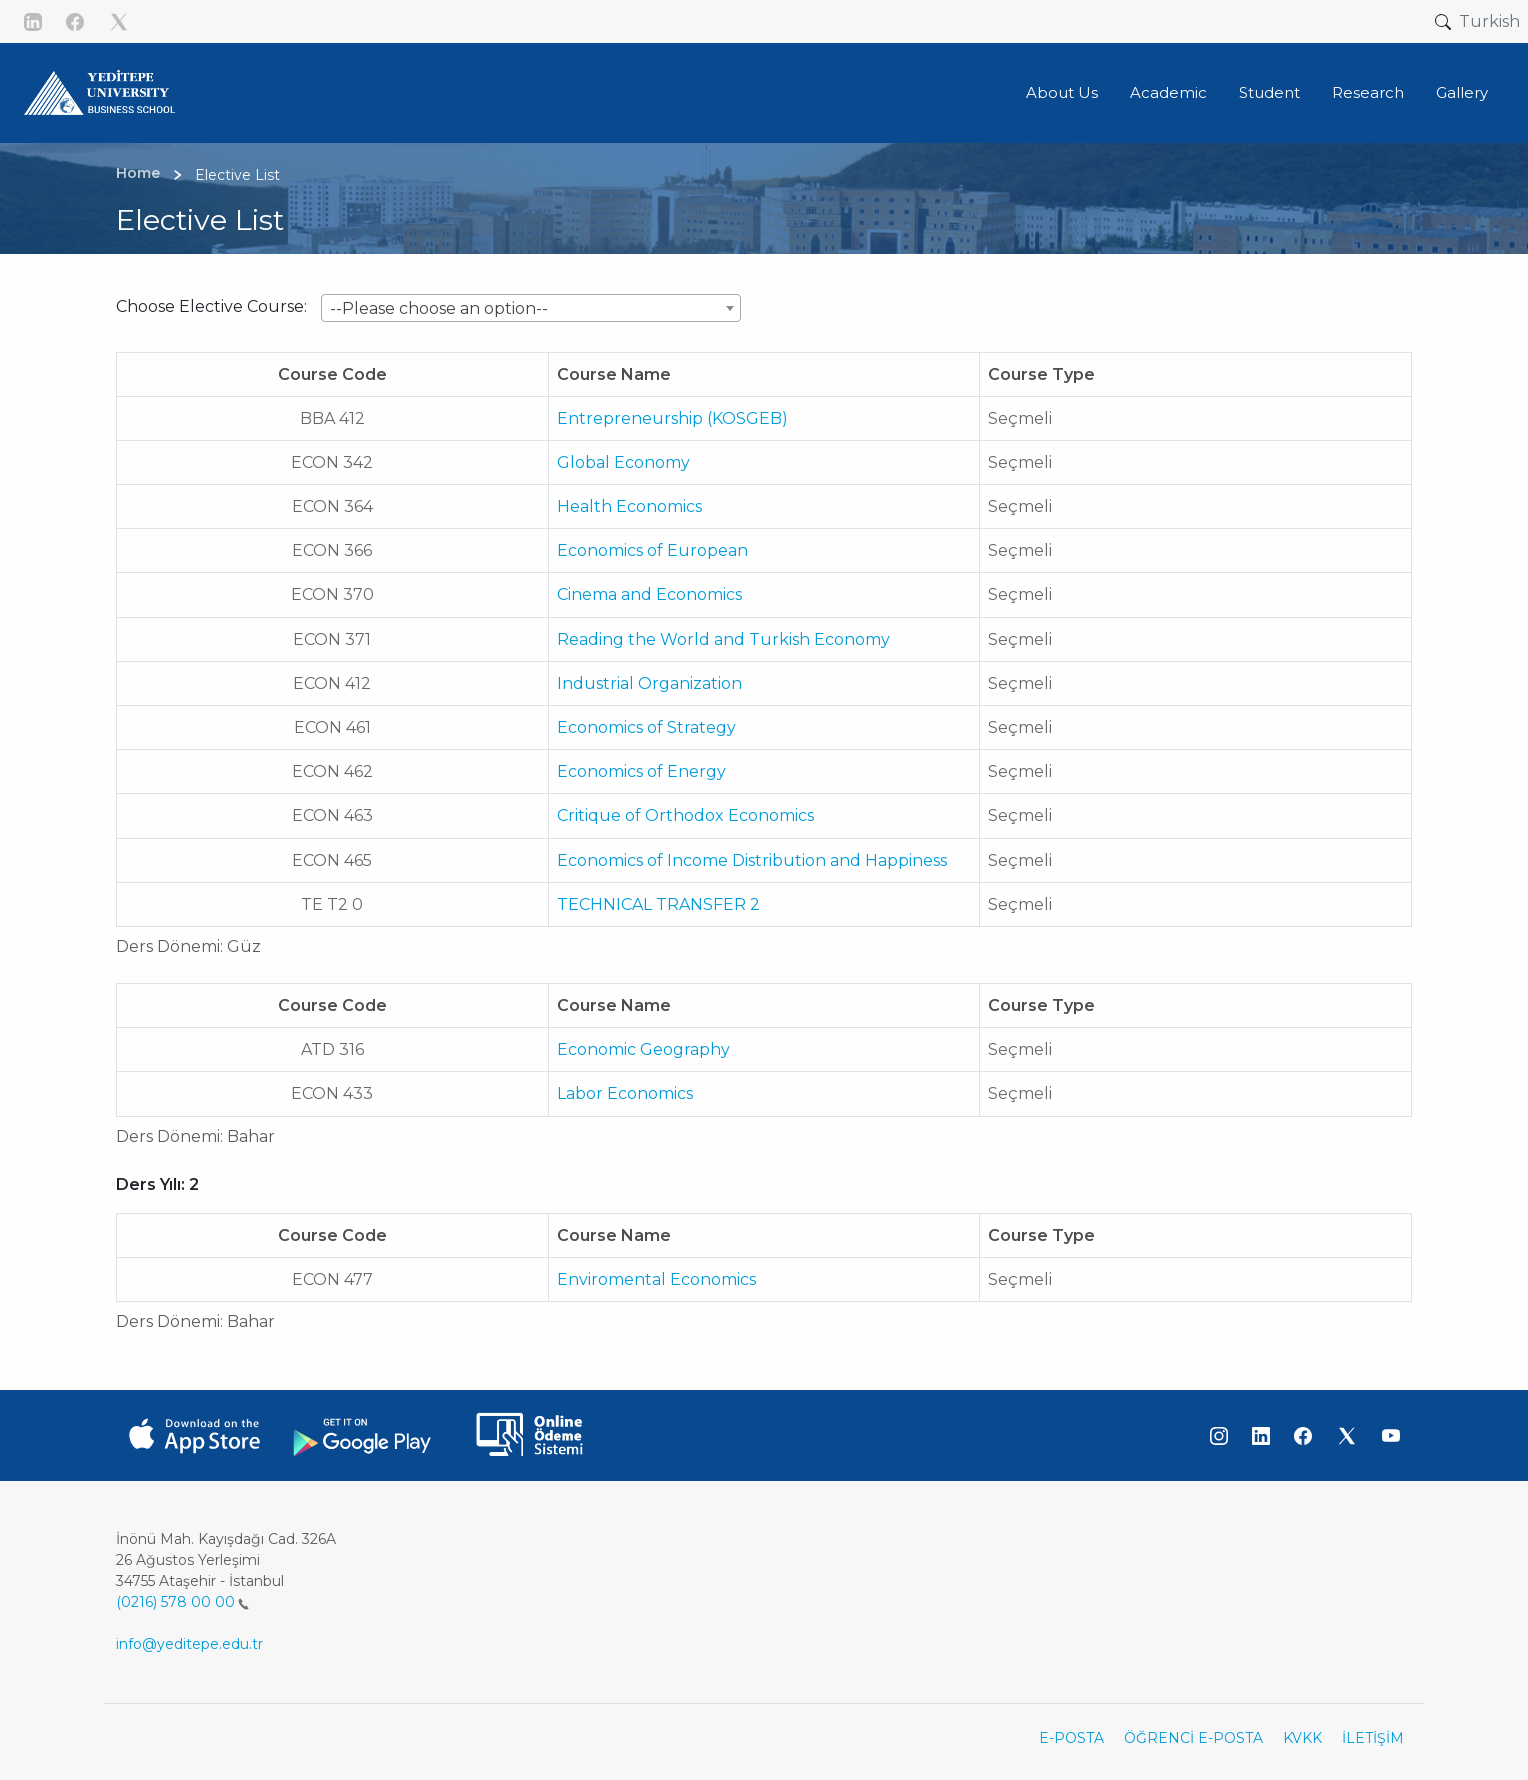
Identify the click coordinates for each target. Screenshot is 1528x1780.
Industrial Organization (649, 683)
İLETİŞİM (1373, 1738)
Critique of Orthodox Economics (685, 815)
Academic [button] (1168, 92)
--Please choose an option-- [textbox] (439, 308)
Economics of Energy (641, 771)
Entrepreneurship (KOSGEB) (672, 418)
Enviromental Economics (656, 1279)
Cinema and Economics (649, 594)
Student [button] (1269, 92)
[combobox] (531, 308)
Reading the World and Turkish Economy (723, 639)
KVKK (1302, 1738)
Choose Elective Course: (211, 306)
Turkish (1489, 21)
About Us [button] (1062, 92)
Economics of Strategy (646, 727)
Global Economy (623, 462)
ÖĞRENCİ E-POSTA (1193, 1738)
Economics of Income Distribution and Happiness (752, 860)
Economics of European (652, 550)
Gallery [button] (1462, 92)
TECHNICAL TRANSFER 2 (658, 904)
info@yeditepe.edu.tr (189, 1644)
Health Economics (629, 506)
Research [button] (1368, 92)
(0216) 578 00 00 (182, 1602)
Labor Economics (625, 1093)
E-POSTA (1071, 1738)
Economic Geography (643, 1049)
